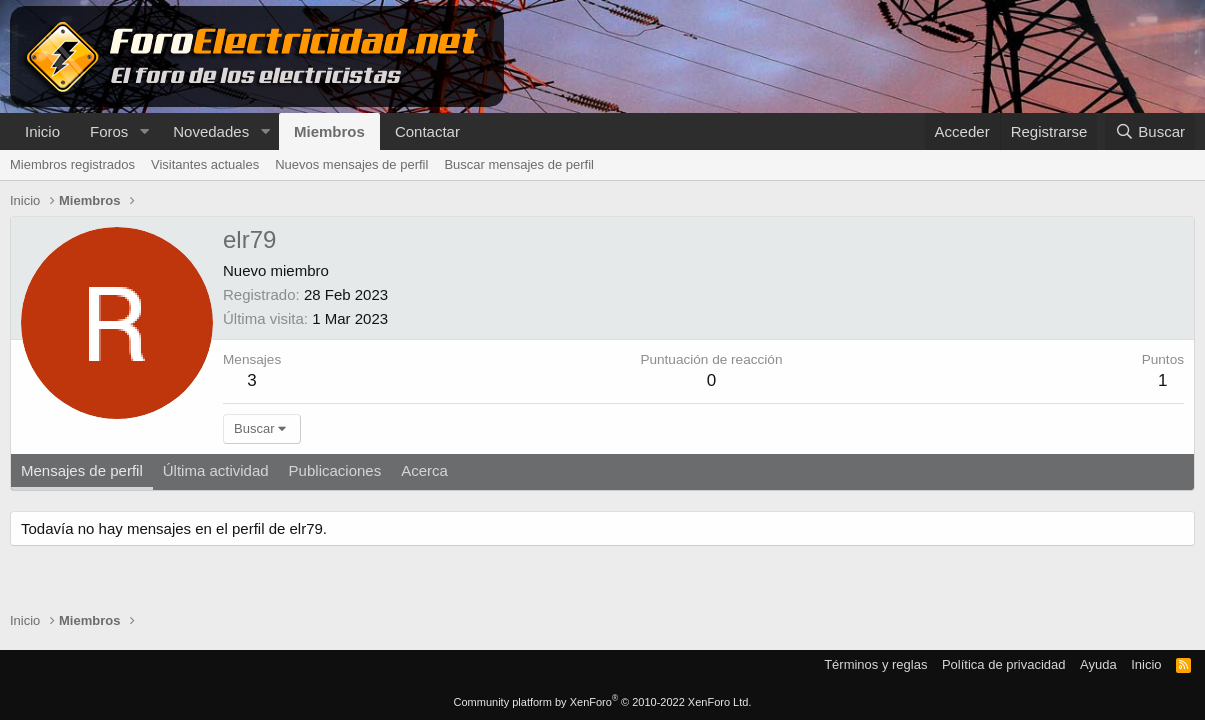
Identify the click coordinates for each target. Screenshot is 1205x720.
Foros (109, 131)
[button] (144, 131)
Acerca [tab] (424, 470)
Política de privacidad (1004, 664)
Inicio (42, 131)
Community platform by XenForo (603, 702)
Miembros (329, 131)
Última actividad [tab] (216, 470)
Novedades (211, 131)
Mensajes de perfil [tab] (82, 470)
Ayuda (1098, 664)
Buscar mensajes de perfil (519, 164)
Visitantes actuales (205, 164)
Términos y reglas (875, 664)
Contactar (427, 131)
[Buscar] (1150, 131)
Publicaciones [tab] (335, 470)
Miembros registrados (72, 164)
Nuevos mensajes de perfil (351, 164)
